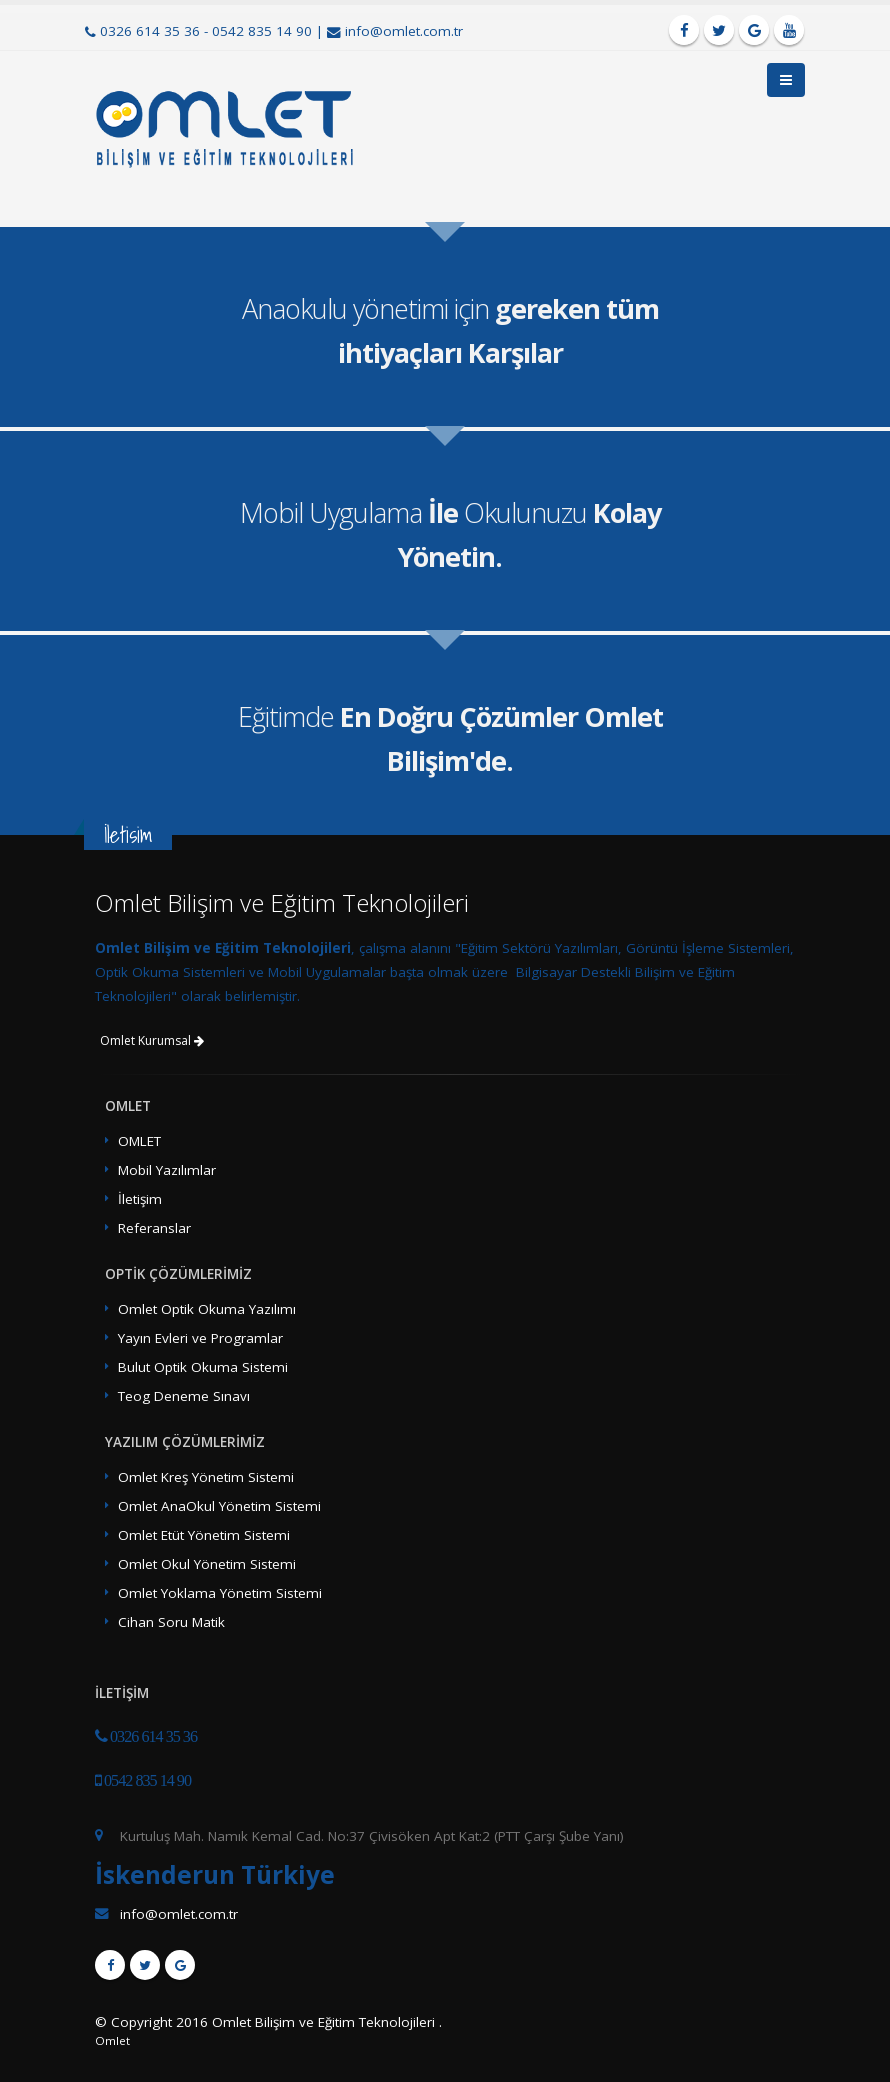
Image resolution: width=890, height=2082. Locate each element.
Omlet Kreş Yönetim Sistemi (206, 1477)
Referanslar (154, 1228)
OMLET (139, 1141)
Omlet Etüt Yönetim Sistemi (204, 1535)
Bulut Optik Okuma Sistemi (203, 1367)
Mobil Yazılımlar (167, 1170)
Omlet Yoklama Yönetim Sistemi (220, 1593)
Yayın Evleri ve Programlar (200, 1338)
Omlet (112, 2040)
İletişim (140, 1199)
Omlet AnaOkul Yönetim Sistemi (219, 1506)
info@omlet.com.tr (404, 31)
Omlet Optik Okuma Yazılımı (207, 1309)
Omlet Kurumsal (152, 1040)
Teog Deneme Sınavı (184, 1396)
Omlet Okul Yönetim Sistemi (207, 1564)
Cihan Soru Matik (171, 1622)
